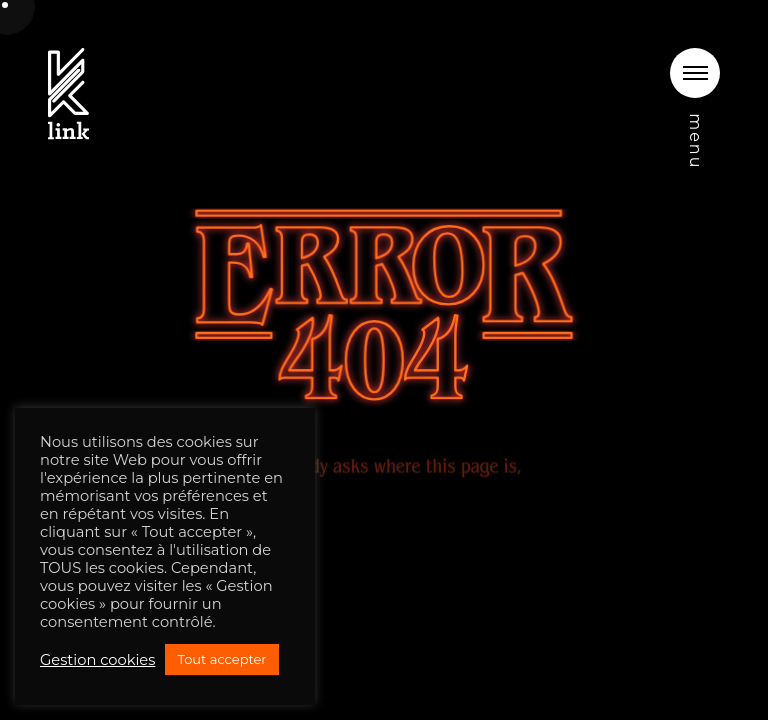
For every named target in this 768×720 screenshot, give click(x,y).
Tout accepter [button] (221, 659)
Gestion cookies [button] (97, 660)
